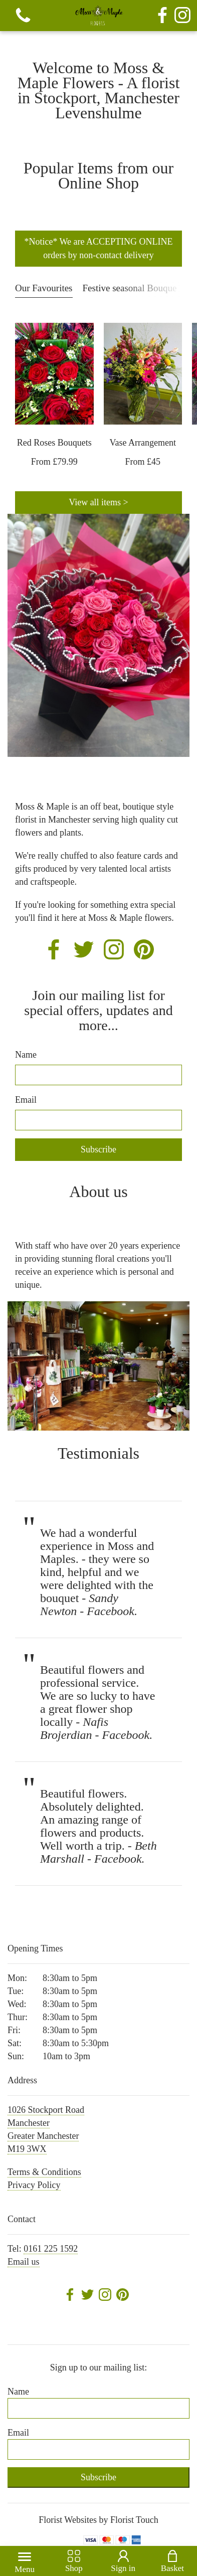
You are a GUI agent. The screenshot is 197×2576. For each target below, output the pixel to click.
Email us (24, 2262)
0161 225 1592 (51, 2249)
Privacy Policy (34, 2185)
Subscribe (98, 1149)
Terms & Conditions (44, 2172)
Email (26, 1100)
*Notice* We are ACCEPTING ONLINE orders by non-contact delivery (98, 248)
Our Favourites (44, 288)
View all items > (98, 502)
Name (26, 1055)
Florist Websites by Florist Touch (98, 2520)
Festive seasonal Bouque (130, 288)
